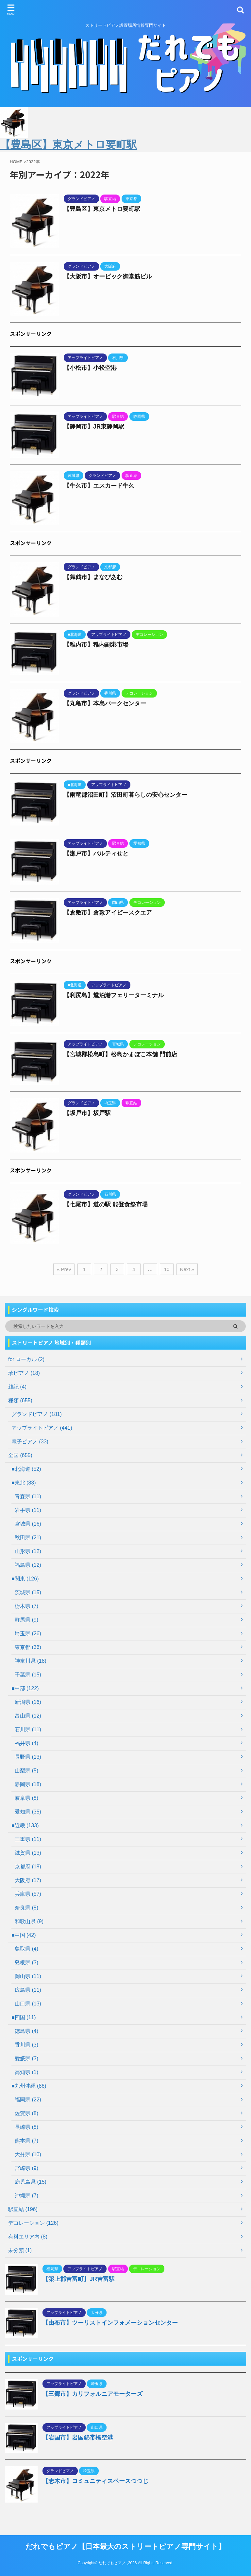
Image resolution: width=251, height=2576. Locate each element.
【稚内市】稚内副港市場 (96, 644)
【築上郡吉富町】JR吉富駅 (78, 2279)
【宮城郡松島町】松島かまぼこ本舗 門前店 (120, 1054)
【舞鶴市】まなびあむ (93, 577)
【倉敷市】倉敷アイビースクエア (108, 912)
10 (167, 1269)
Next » (187, 1269)
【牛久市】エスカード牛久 (99, 485)
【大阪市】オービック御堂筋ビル (108, 276)
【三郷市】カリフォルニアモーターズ (92, 2394)
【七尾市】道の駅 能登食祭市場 (106, 1204)
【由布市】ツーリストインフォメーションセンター (110, 2322)
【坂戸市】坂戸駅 (87, 1113)
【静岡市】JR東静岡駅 (94, 426)
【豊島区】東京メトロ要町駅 (102, 209)
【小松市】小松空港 (90, 368)
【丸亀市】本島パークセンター (105, 703)
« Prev (64, 1269)
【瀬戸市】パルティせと (96, 853)
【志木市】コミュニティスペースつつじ (95, 2481)
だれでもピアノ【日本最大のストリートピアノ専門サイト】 (125, 2546)
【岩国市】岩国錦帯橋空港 (77, 2437)
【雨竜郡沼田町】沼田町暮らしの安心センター (125, 795)
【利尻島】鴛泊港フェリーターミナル (114, 995)
